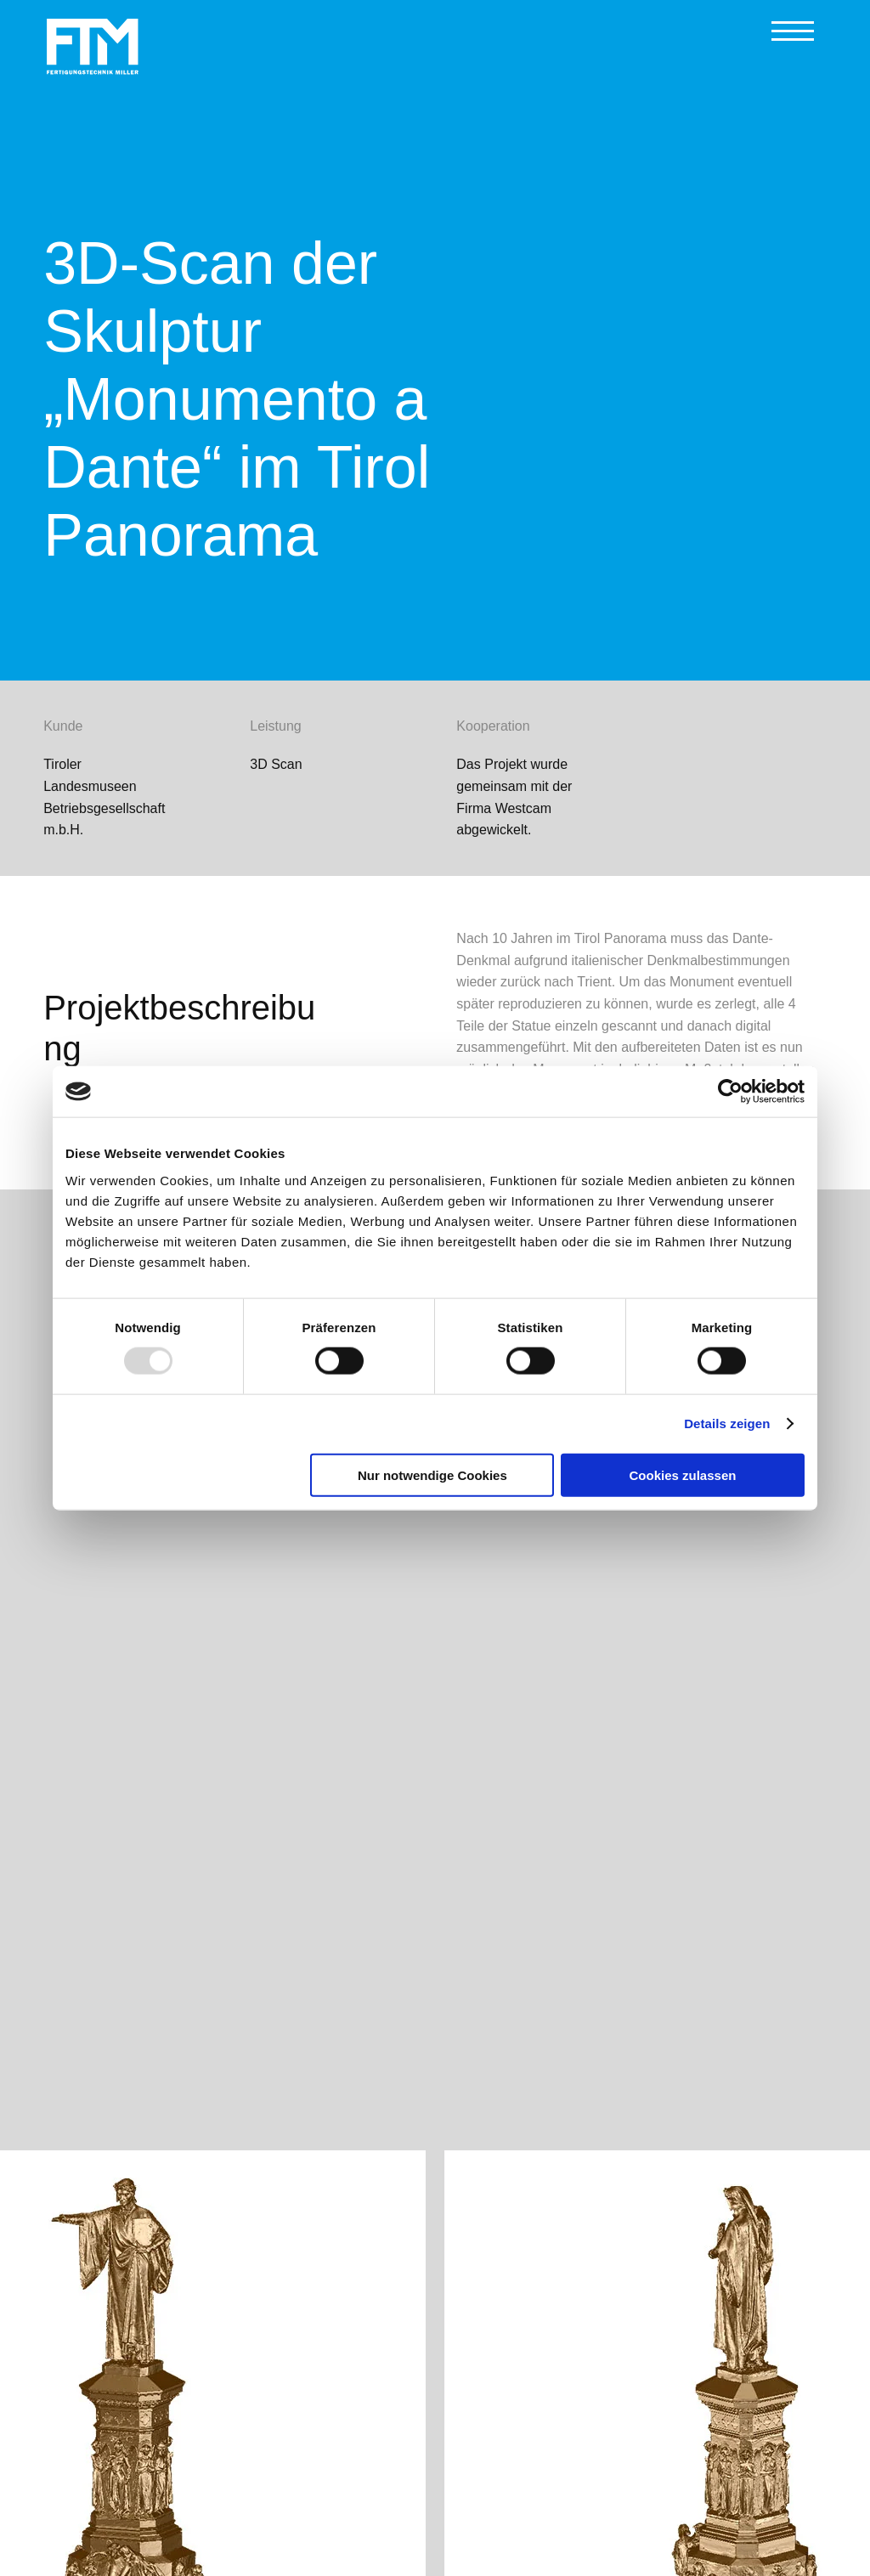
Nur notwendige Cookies (432, 1474)
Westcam (523, 808)
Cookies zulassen (683, 1474)
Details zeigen (727, 1423)
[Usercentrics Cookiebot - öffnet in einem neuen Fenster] (730, 1091)
